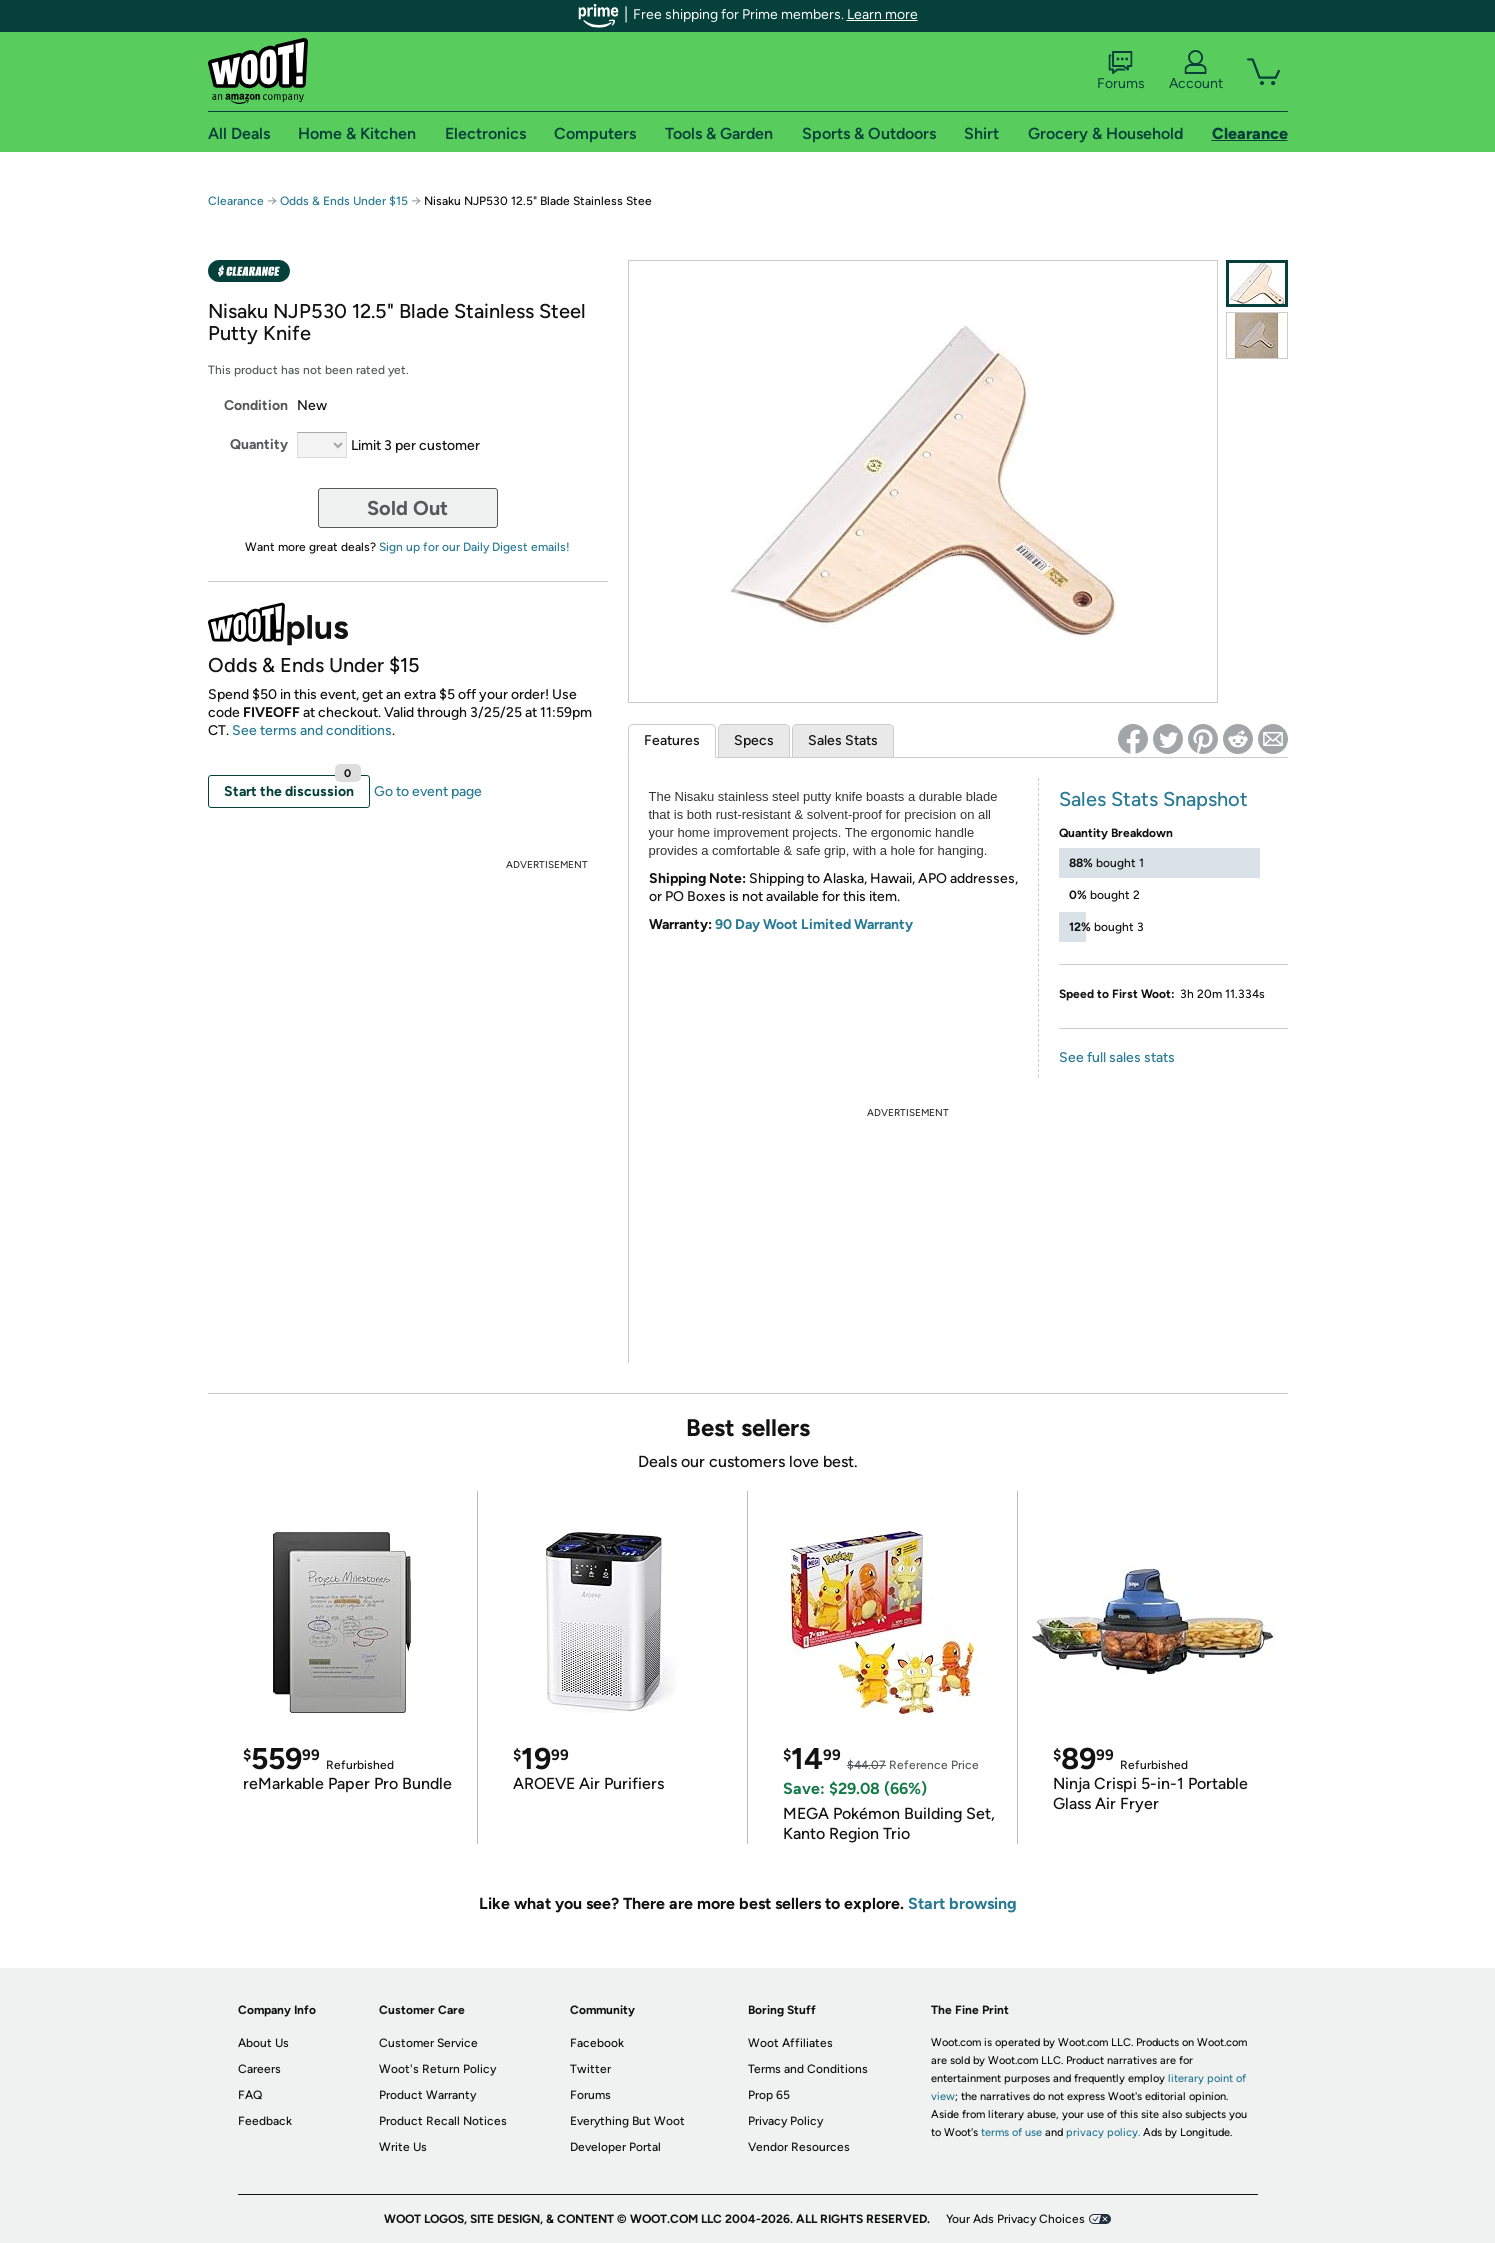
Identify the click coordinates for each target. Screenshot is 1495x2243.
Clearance (236, 201)
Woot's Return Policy (437, 2069)
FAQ (250, 2095)
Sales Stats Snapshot (1153, 799)
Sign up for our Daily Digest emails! (474, 547)
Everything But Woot (627, 2121)
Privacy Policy (785, 2121)
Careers (259, 2069)
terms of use (1011, 2132)
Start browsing (962, 1903)
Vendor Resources (799, 2147)
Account (1196, 71)
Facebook (597, 2043)
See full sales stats (1117, 1057)
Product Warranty (427, 2095)
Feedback (265, 2121)
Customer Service (428, 2043)
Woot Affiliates (790, 2043)
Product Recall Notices (443, 2121)
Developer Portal (615, 2147)
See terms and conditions (312, 730)
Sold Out (407, 508)
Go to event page (428, 791)
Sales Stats (843, 740)
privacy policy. (1103, 2132)
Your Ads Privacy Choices (1015, 2219)
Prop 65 (769, 2095)
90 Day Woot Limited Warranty (814, 924)
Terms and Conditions (808, 2069)
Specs (754, 740)
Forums (1121, 71)
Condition (256, 405)
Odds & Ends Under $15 (344, 201)
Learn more (882, 14)
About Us (263, 2043)
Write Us (403, 2147)
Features (672, 740)
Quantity (259, 444)
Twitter (590, 2069)
